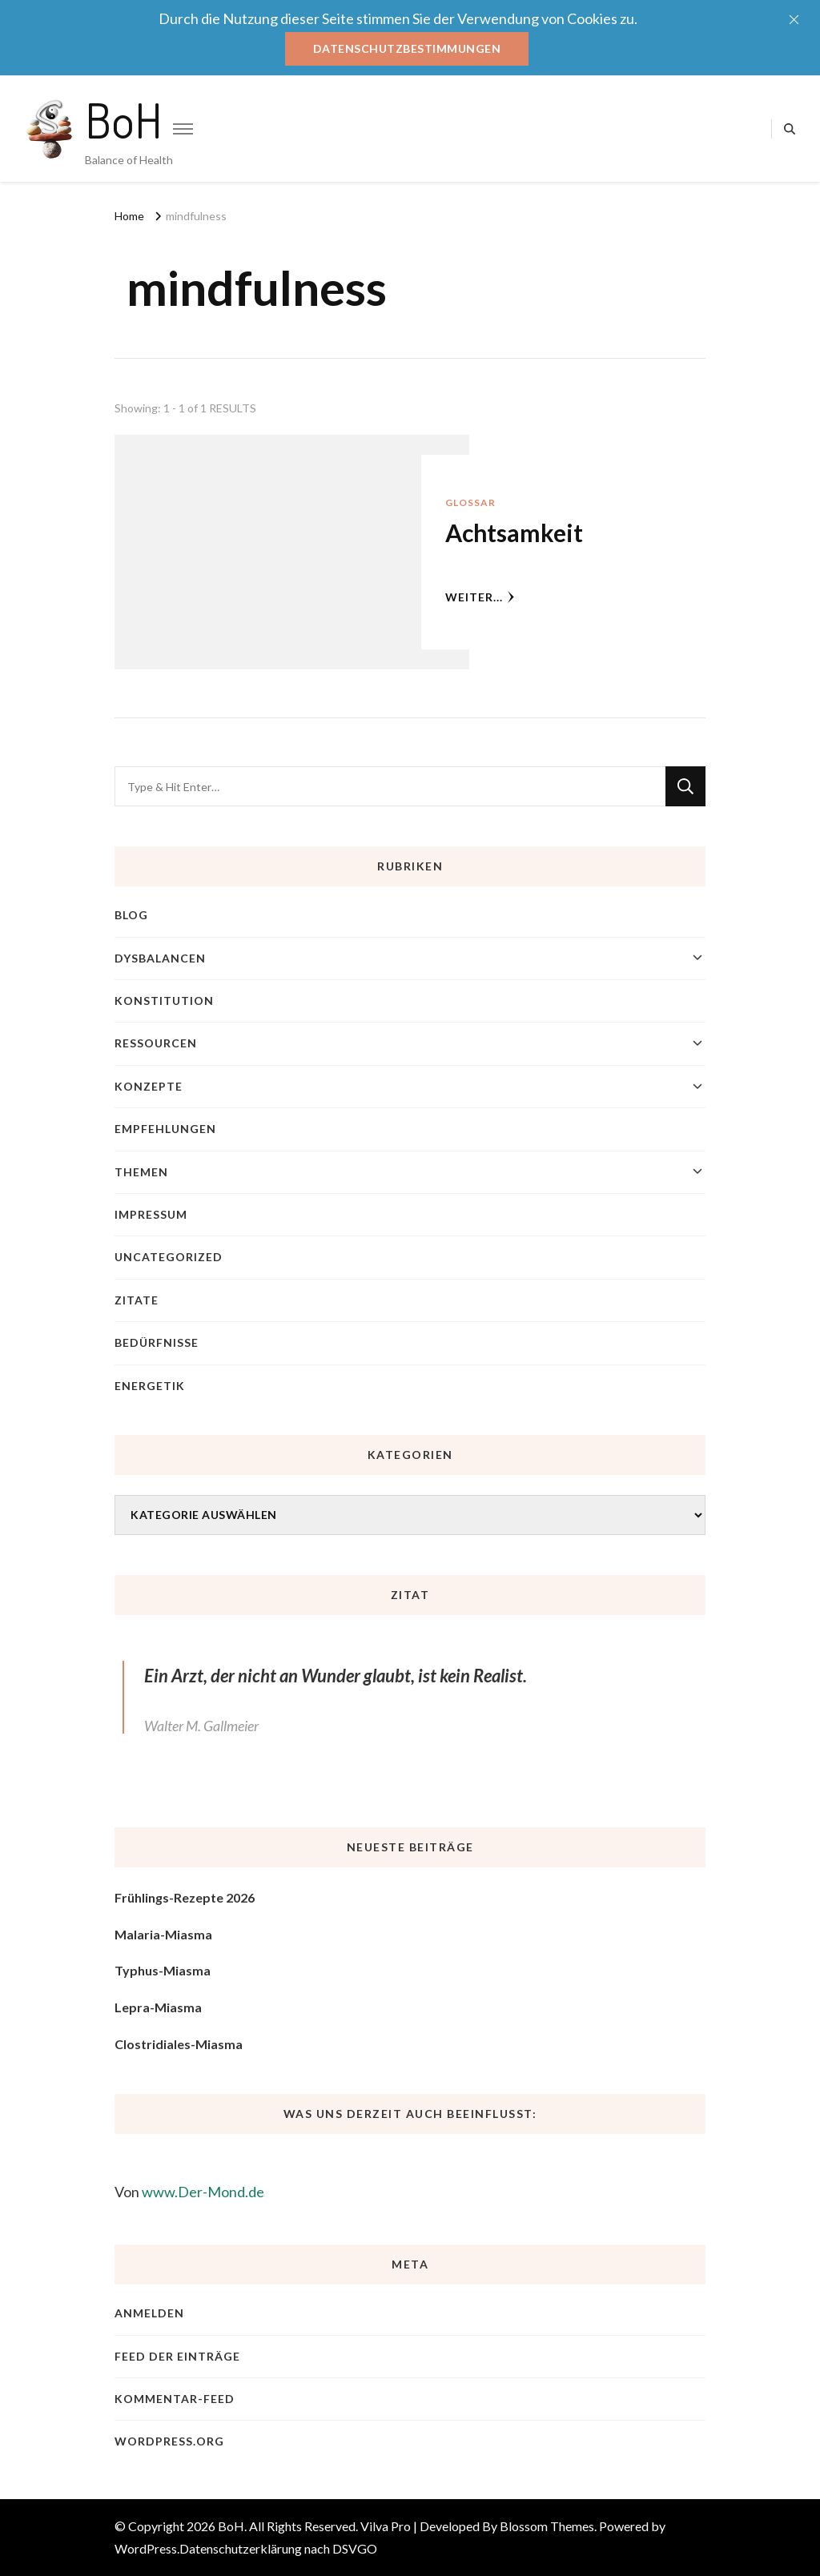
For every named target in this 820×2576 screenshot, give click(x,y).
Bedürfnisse (157, 1342)
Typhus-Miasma (163, 1970)
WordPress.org (169, 2441)
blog (131, 915)
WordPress (146, 2548)
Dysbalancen (160, 958)
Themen (141, 1172)
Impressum (151, 1214)
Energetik (150, 1385)
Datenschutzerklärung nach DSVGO (278, 2548)
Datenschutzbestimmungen (407, 48)
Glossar (470, 502)
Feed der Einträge (177, 2356)
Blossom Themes (547, 2526)
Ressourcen (156, 1043)
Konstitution (164, 1000)
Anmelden (149, 2313)
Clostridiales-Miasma (179, 2044)
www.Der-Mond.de (203, 2191)
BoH (124, 119)
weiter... (480, 597)
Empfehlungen (165, 1128)
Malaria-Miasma (163, 1934)
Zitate (137, 1300)
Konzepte (149, 1086)
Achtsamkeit (514, 532)
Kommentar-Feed (175, 2398)
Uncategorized (169, 1257)
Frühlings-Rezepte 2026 (185, 1897)
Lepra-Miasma (158, 2007)
